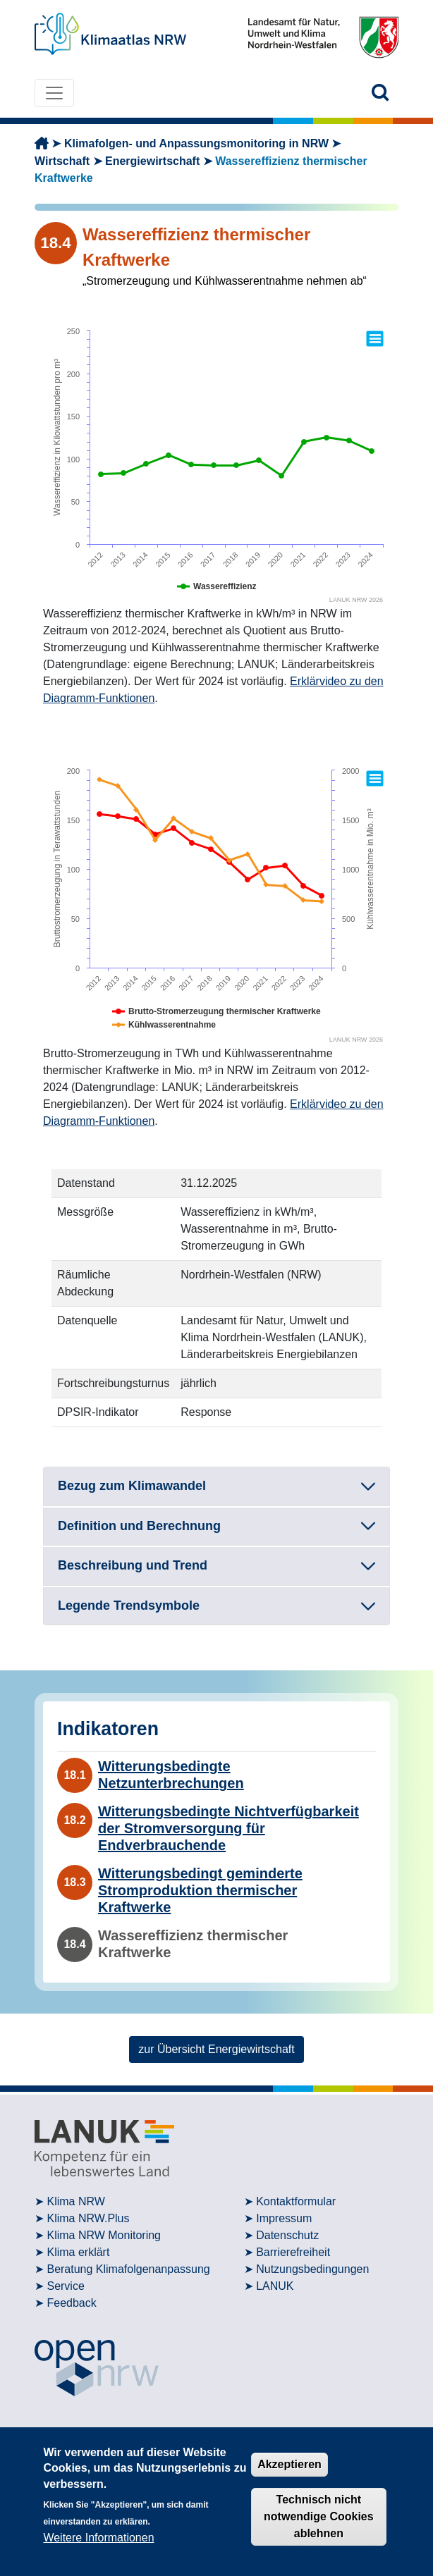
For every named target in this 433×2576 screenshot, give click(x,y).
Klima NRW (75, 2201)
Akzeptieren (289, 2464)
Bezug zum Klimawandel (132, 1486)
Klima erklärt (78, 2252)
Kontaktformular (296, 2201)
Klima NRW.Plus (88, 2218)
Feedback (71, 2303)
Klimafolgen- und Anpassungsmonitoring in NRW (196, 143)
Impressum (284, 2218)
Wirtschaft (62, 161)
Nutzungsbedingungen (312, 2269)
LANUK (274, 2286)
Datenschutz (287, 2235)
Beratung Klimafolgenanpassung (128, 2269)
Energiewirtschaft (152, 161)
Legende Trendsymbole (129, 1605)
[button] (380, 92)
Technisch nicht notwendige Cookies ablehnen (319, 2516)
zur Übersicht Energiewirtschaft (216, 2049)
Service (65, 2286)
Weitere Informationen (98, 2538)
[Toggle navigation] (54, 93)
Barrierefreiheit (293, 2252)
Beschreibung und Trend (132, 1565)
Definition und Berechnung (139, 1526)
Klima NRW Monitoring (104, 2235)
